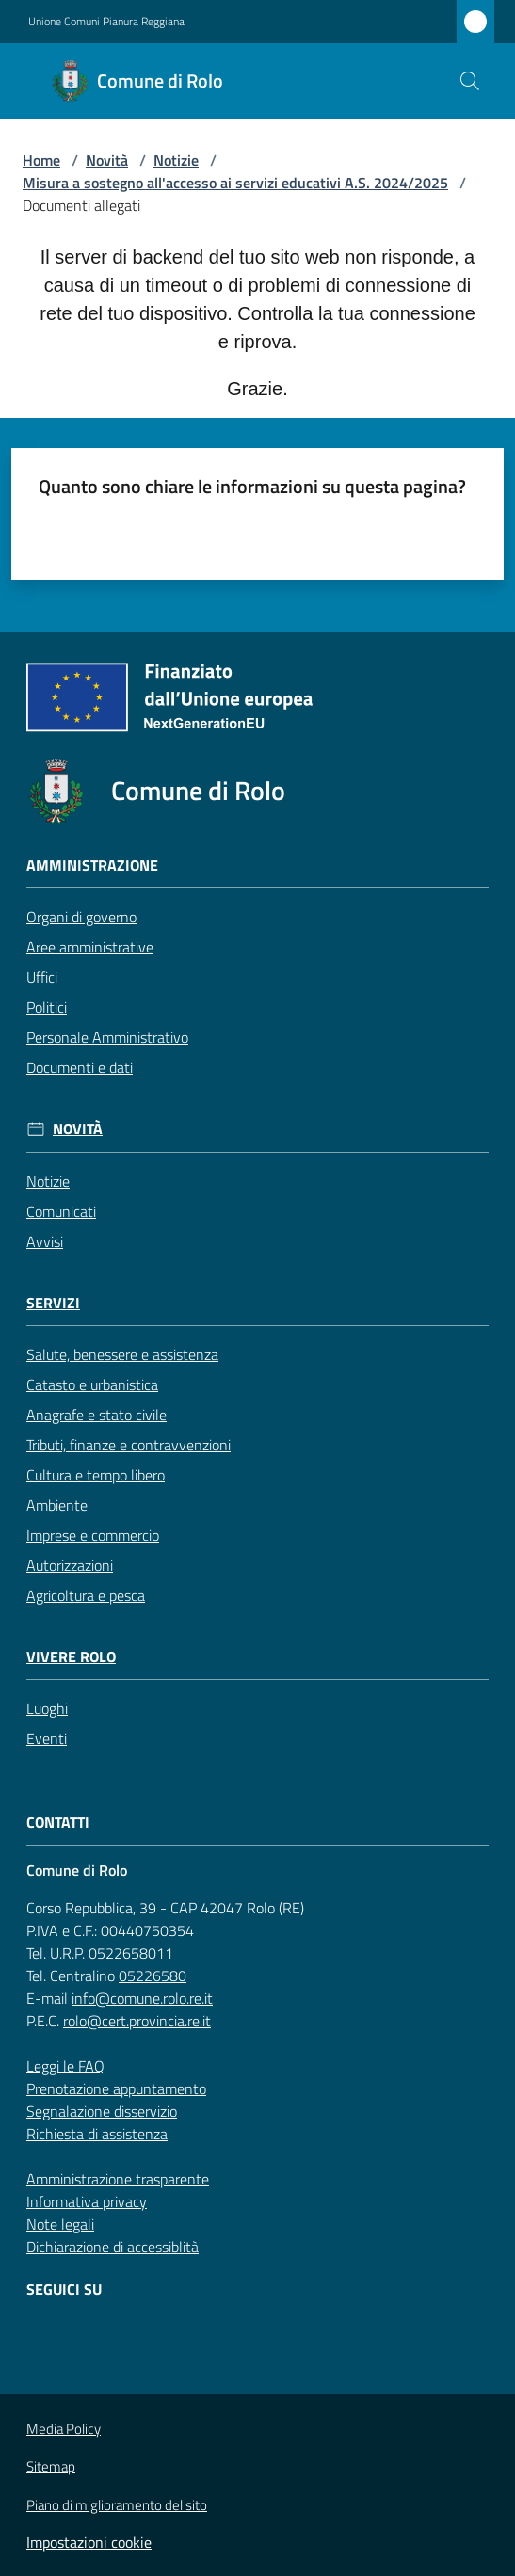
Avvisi (44, 1241)
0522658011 (131, 1953)
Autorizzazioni (69, 1565)
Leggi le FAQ (65, 2066)
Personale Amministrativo (107, 1037)
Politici (46, 1007)
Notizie (176, 160)
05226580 (152, 1975)
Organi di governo (81, 916)
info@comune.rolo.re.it (142, 1998)
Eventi (46, 1738)
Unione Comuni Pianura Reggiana (106, 21)
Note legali (60, 2224)
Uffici (41, 977)
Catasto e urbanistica (92, 1384)
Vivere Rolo (71, 1657)
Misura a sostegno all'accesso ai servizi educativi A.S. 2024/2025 (235, 182)
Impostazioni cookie (89, 2542)
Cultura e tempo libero (95, 1475)
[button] (470, 81)
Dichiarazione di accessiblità (112, 2246)
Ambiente (57, 1505)
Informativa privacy (86, 2201)
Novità (107, 160)
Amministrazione (92, 865)
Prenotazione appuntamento (116, 2088)
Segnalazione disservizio (101, 2111)
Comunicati (61, 1211)
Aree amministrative (89, 947)
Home (41, 160)
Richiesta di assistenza (97, 2133)
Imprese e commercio (92, 1535)
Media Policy (63, 2429)
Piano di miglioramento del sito (116, 2505)
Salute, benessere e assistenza (122, 1354)
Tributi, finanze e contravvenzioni (128, 1444)
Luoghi (47, 1708)
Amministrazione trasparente (117, 2179)
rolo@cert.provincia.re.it (137, 2020)
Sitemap (50, 2466)
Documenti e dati (79, 1067)
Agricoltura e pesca (85, 1595)
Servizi (53, 1303)
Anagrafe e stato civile (96, 1414)
